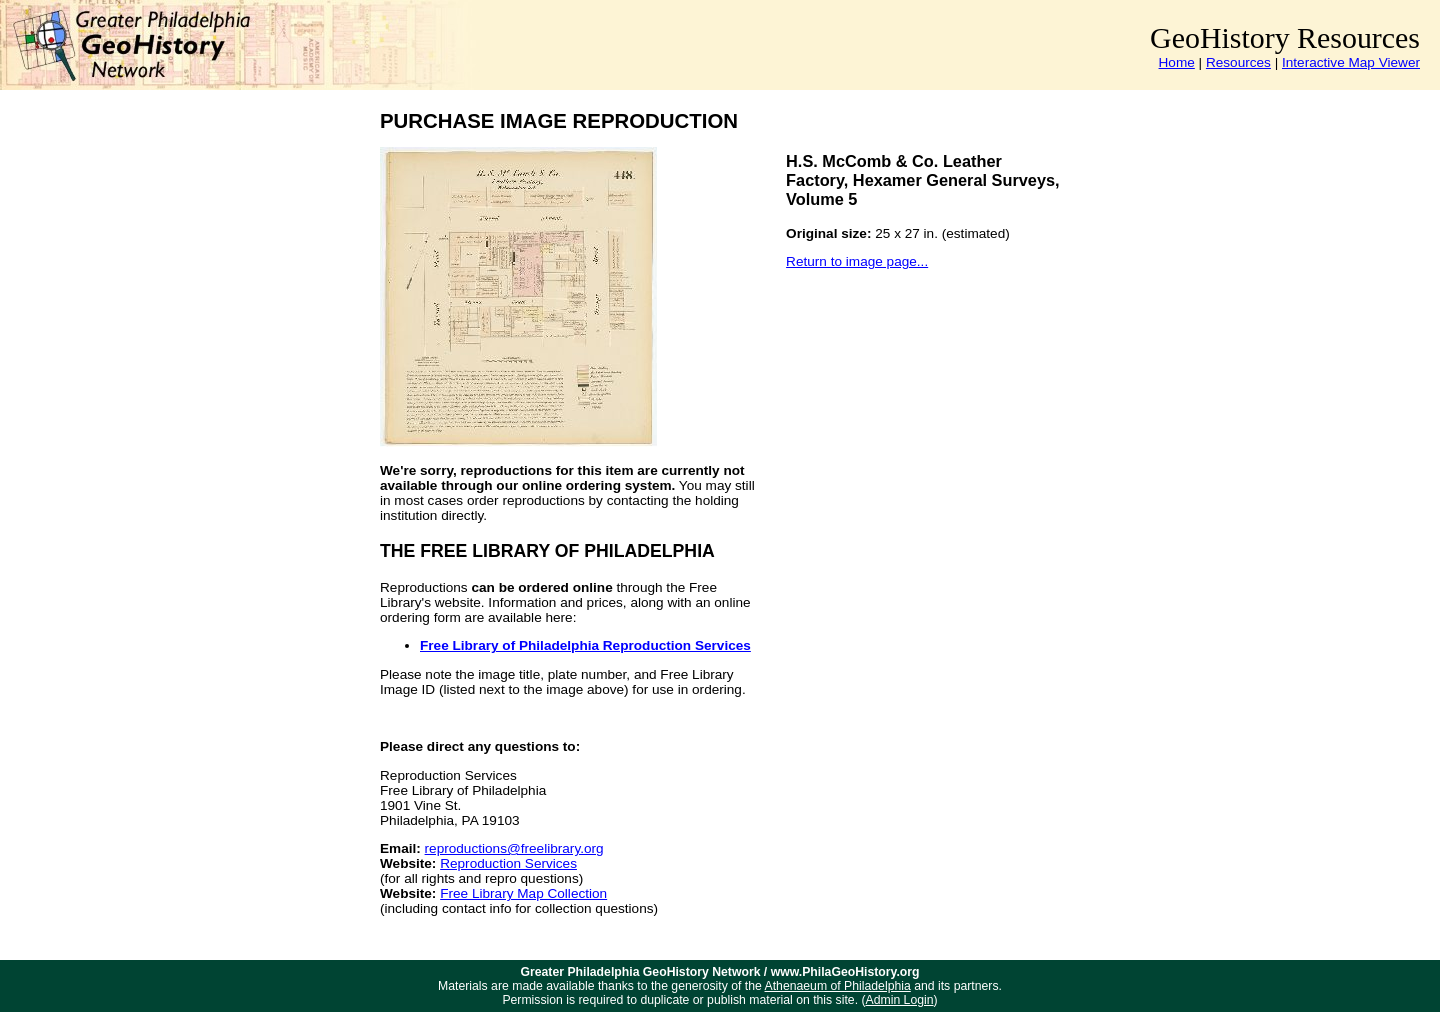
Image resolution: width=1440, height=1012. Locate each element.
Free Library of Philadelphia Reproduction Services (585, 645)
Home (1177, 62)
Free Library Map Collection (523, 893)
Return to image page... (857, 261)
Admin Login (900, 1000)
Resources (1238, 62)
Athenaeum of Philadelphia (838, 986)
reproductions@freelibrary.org (514, 848)
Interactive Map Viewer (1351, 62)
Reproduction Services (508, 863)
